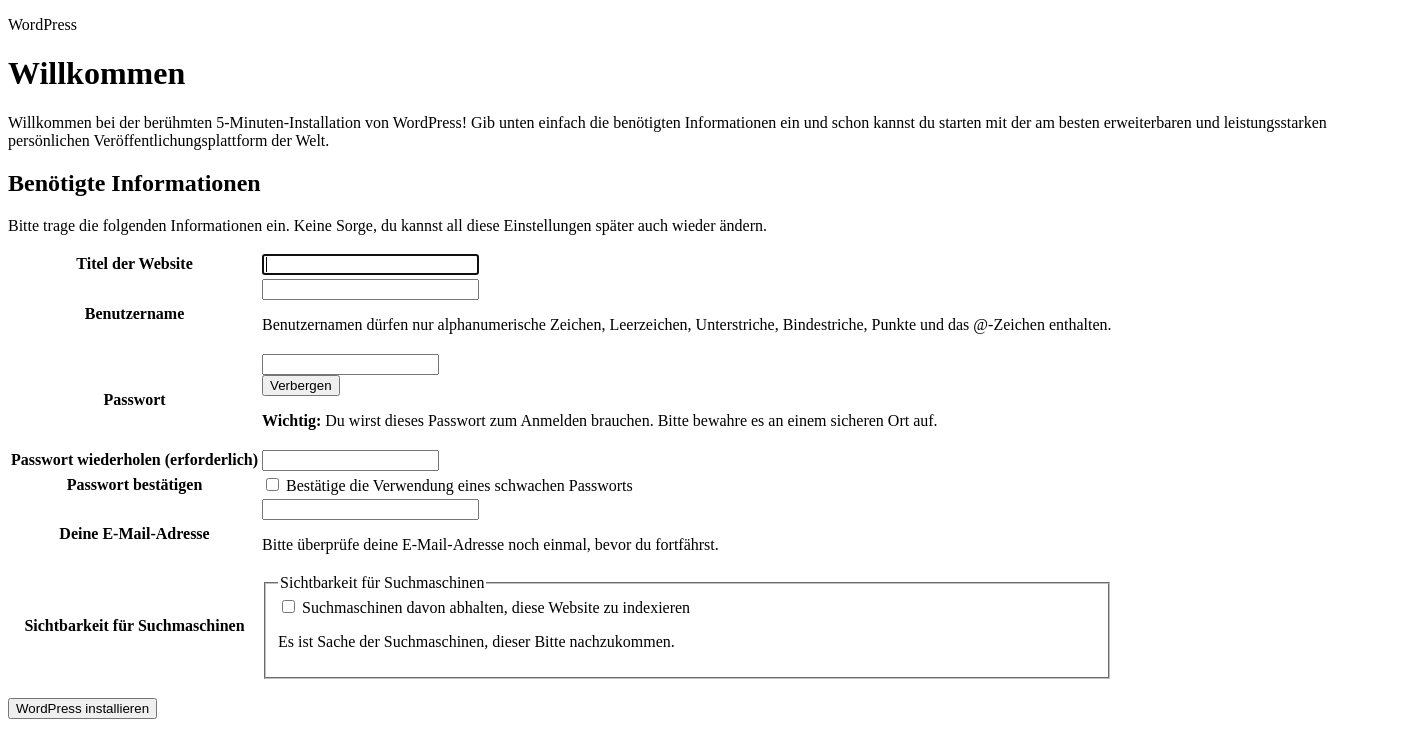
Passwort (134, 399)
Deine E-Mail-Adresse (134, 533)
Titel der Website (134, 263)
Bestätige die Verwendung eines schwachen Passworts (449, 485)
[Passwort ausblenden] (301, 385)
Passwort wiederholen (134, 459)
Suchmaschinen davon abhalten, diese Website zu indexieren (486, 607)
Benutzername (135, 313)
